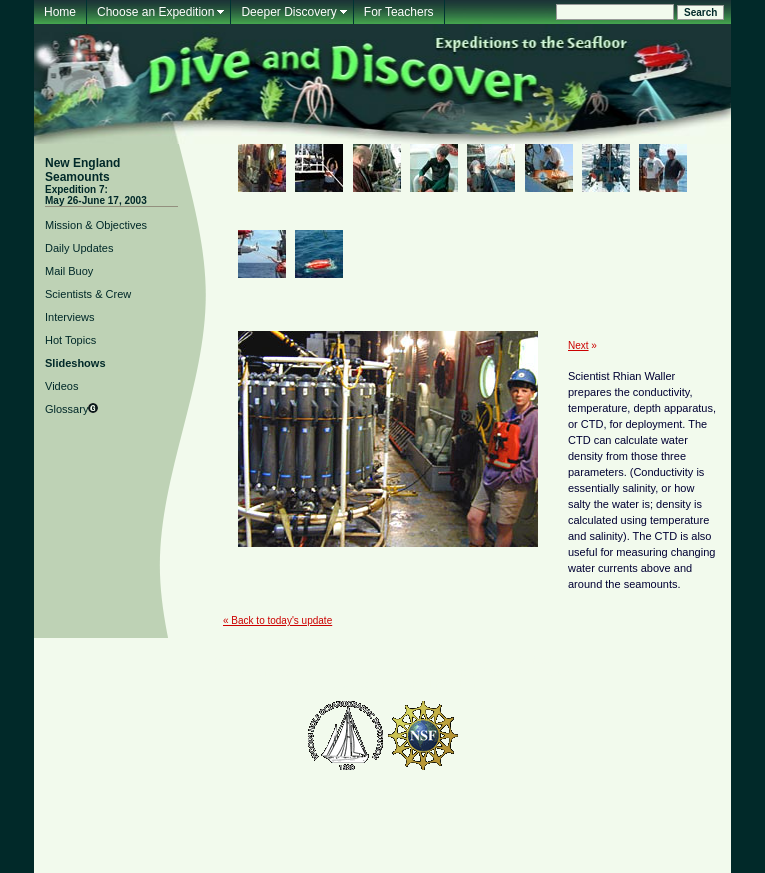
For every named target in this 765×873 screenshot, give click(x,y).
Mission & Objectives (96, 225)
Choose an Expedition (155, 12)
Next (578, 345)
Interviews (70, 317)
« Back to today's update (277, 620)
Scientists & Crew (88, 294)
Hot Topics (70, 340)
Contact (533, 660)
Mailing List (240, 660)
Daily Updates (79, 248)
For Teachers (399, 12)
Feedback (301, 660)
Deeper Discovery (288, 12)
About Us (481, 660)
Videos (61, 386)
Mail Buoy (69, 271)
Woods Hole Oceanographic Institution (383, 684)
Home (60, 12)
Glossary (66, 409)
